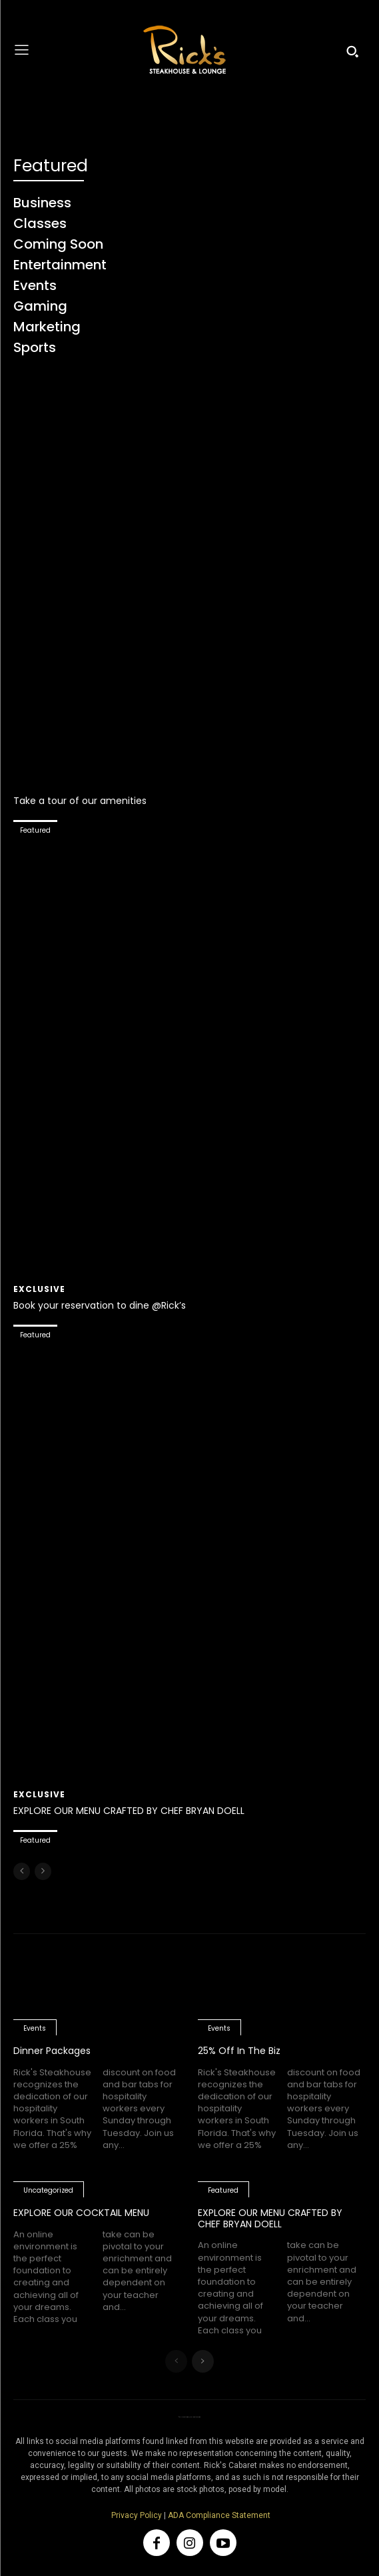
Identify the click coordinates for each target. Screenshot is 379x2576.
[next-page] (203, 2361)
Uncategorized (48, 2190)
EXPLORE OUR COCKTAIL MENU (81, 2212)
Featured (35, 830)
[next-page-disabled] (43, 1871)
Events (34, 2028)
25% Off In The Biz (239, 2050)
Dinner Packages (52, 2050)
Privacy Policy (136, 2515)
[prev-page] (21, 1871)
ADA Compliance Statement (219, 2515)
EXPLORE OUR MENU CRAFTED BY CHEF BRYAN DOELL (128, 1810)
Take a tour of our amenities (80, 800)
